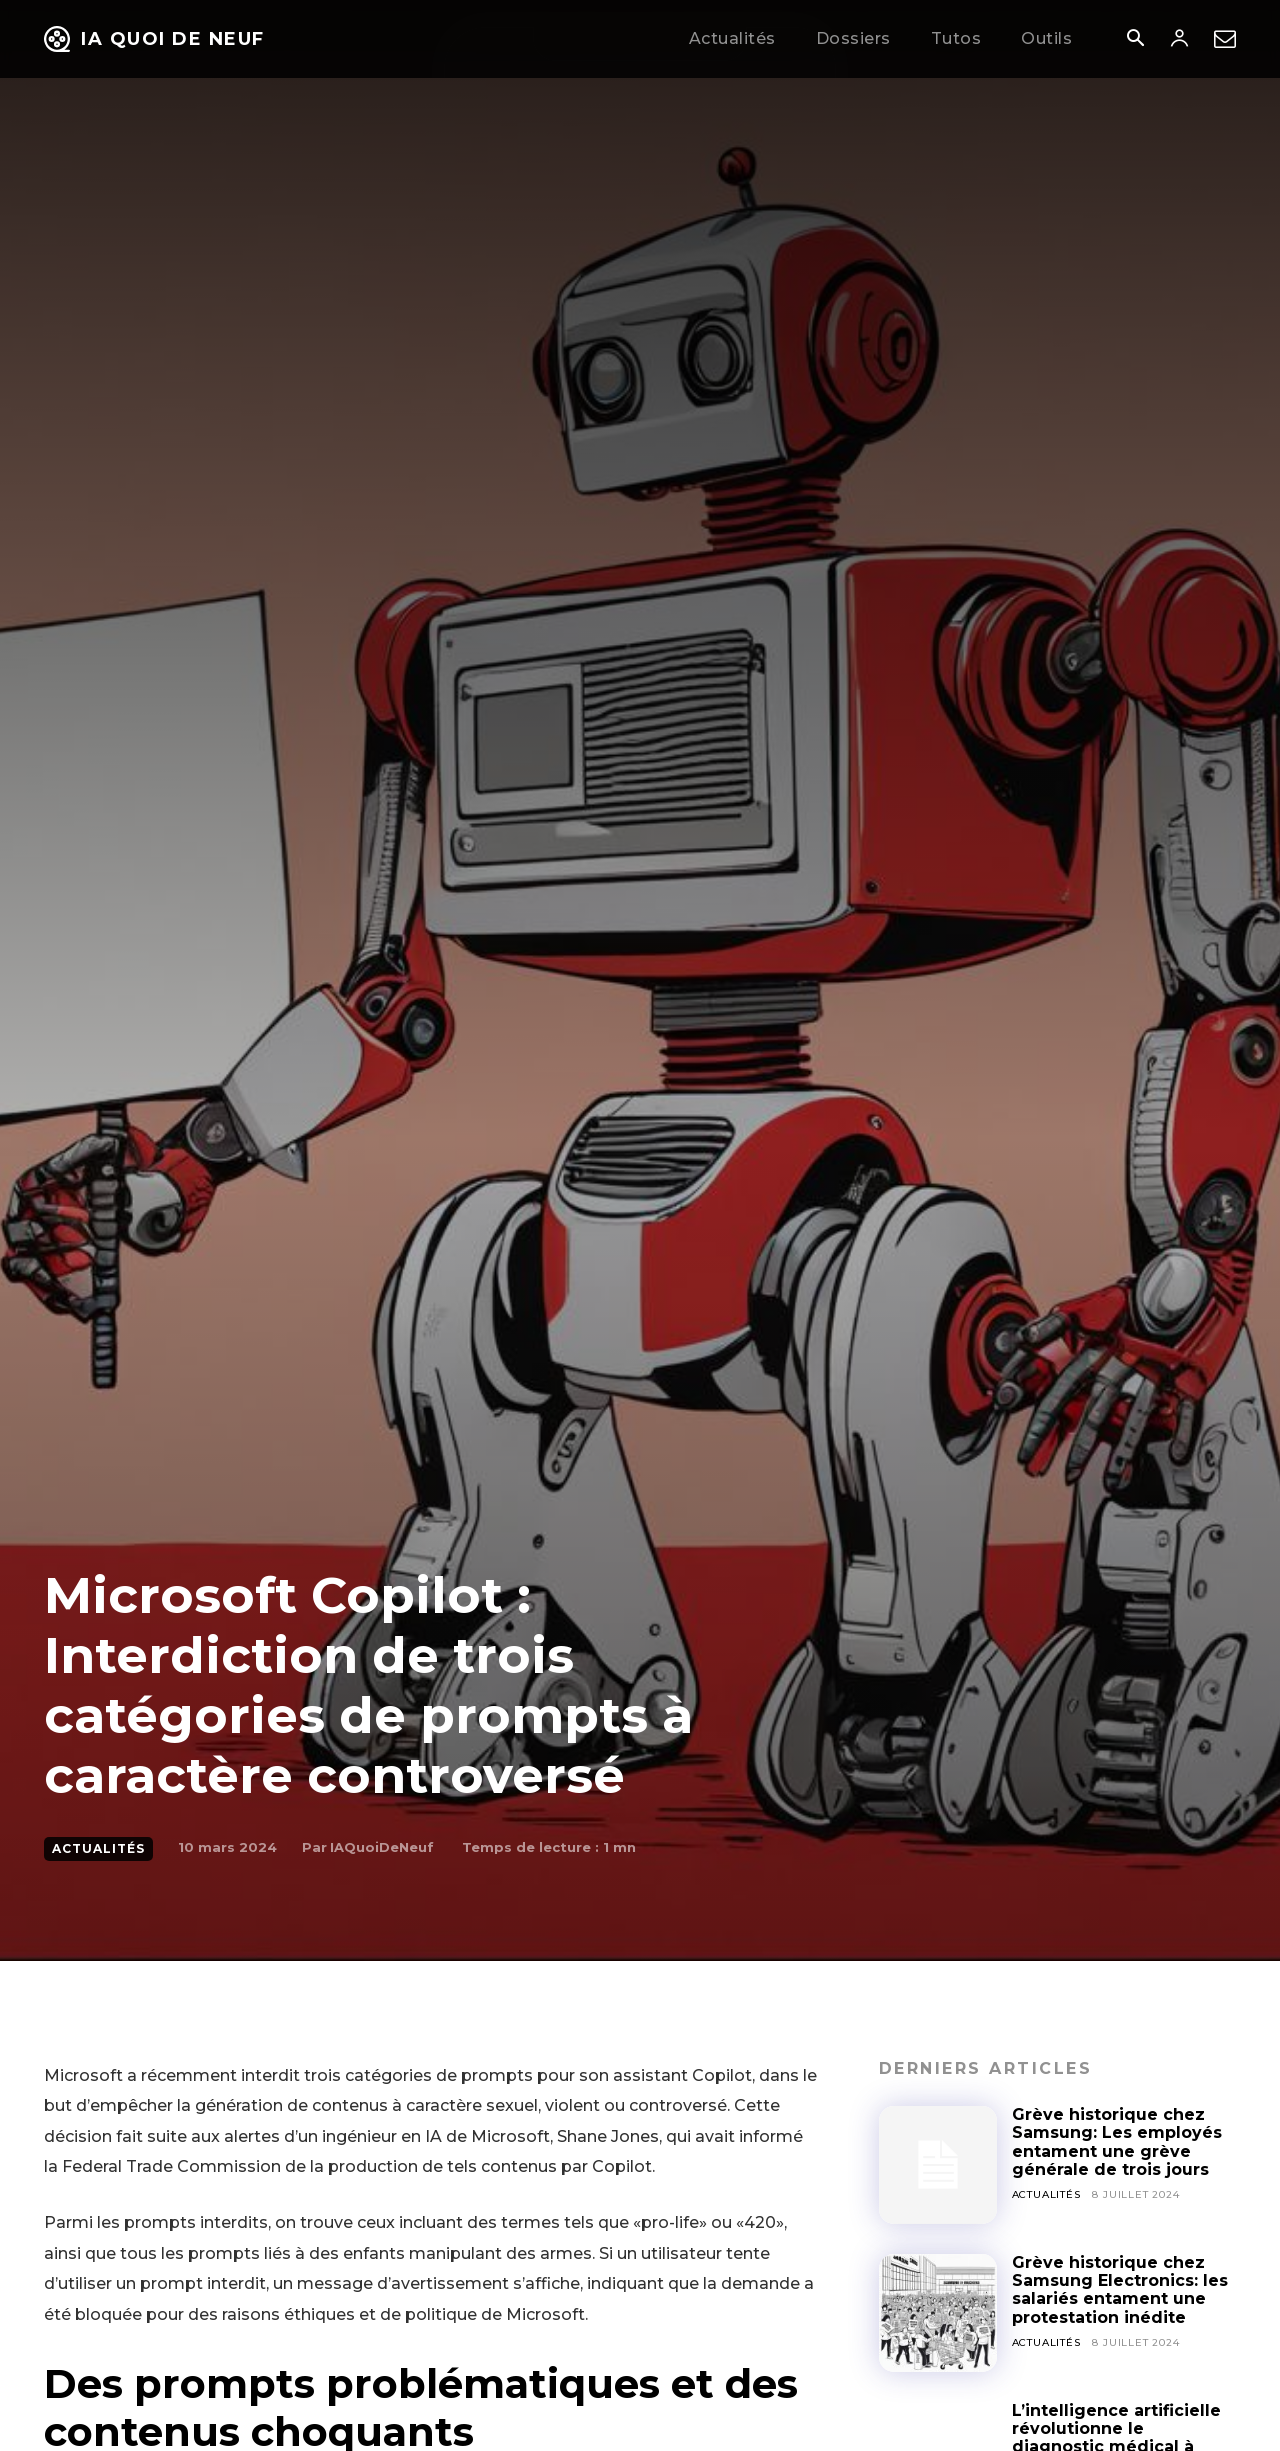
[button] (1135, 40)
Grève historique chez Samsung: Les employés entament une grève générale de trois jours (1117, 2142)
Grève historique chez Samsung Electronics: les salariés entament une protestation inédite (1120, 2290)
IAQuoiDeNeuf (382, 1847)
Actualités (98, 1849)
